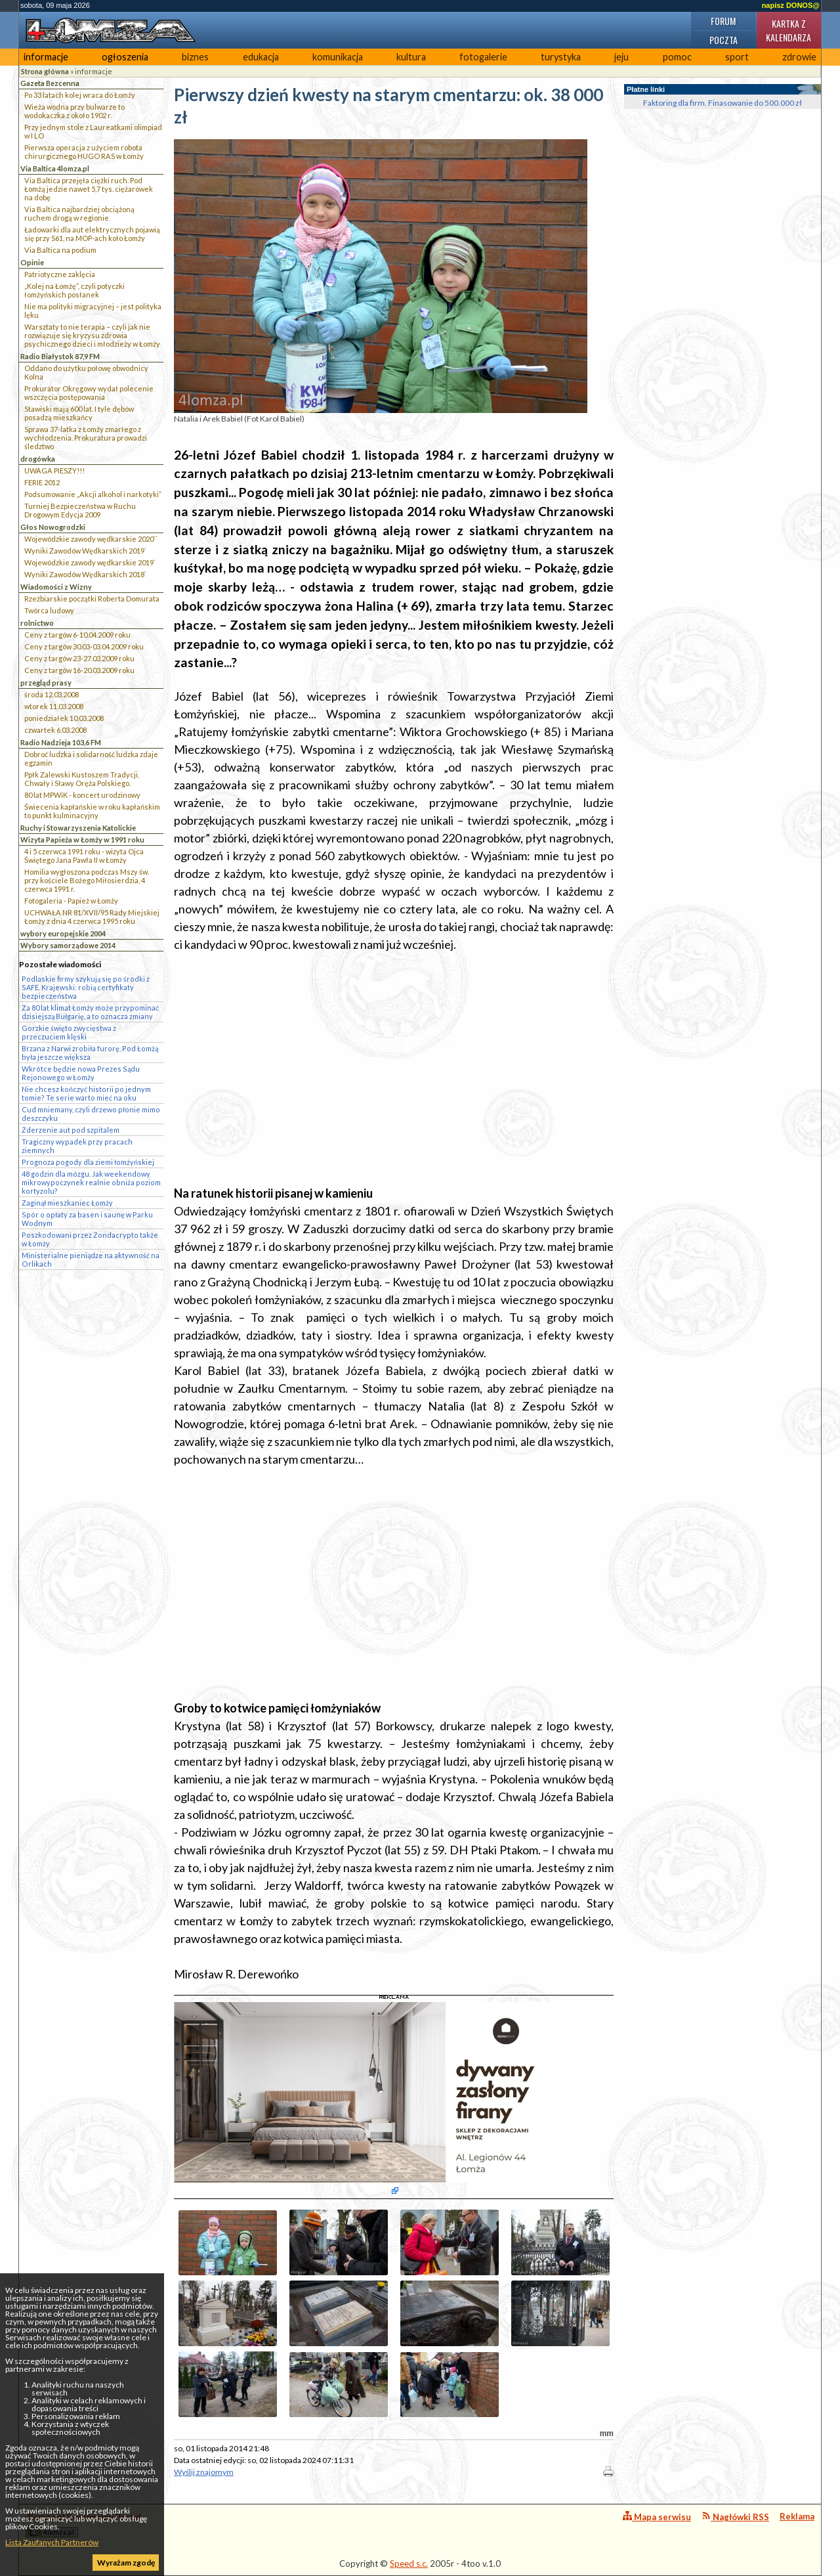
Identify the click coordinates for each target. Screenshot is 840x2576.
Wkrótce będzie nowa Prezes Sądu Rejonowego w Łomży (81, 1072)
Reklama (797, 2516)
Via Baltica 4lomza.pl (54, 168)
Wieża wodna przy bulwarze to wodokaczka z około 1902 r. (74, 111)
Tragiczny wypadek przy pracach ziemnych (77, 1145)
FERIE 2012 (42, 482)
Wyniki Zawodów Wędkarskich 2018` (85, 574)
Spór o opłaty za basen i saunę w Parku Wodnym (87, 1218)
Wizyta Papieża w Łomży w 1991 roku (82, 839)
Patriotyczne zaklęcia (59, 274)
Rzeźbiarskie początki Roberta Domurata (91, 598)
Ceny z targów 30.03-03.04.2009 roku (84, 646)
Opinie (32, 262)
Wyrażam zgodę (126, 2562)
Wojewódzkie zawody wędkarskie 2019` (90, 562)
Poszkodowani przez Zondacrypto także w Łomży (90, 1239)
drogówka (37, 458)
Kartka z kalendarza (788, 30)
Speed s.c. (409, 2563)
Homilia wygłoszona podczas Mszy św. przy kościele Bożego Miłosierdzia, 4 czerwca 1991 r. (86, 880)
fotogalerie (483, 56)
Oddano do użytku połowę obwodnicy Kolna (86, 372)
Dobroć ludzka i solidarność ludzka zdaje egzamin (91, 758)
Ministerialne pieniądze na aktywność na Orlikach (90, 1259)
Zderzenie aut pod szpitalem (70, 1129)
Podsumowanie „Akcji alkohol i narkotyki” (92, 494)
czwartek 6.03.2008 (55, 730)
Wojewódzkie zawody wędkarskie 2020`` (91, 539)
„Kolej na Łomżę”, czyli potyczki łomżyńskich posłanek (74, 290)
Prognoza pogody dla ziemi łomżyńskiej (88, 1162)
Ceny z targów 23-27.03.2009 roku (79, 658)
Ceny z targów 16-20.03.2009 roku (79, 670)
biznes (195, 56)
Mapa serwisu (657, 2516)
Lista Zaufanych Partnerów (51, 2542)
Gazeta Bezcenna (49, 83)
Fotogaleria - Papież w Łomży (71, 900)
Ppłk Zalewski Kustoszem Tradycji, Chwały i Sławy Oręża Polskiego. (81, 778)
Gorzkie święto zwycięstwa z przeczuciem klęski (69, 1032)
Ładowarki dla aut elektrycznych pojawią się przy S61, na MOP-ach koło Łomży (92, 233)
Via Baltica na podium (60, 250)
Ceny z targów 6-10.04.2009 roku (77, 634)
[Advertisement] (394, 1057)
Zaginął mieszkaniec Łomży (67, 1202)
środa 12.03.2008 (51, 694)
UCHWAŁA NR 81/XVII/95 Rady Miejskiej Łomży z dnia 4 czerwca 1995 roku (91, 916)
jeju (621, 56)
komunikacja (337, 56)
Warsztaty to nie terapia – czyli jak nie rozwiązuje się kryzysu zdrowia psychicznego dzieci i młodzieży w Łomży (92, 335)
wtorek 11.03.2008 (53, 706)
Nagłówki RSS (735, 2516)
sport (737, 56)
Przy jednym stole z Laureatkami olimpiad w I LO (93, 131)
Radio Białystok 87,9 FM (60, 356)
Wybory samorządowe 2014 (68, 945)
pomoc (677, 56)
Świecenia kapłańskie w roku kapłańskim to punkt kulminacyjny (92, 810)
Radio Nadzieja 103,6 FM (60, 742)
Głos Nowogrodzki (52, 527)
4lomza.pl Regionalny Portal (83, 2524)
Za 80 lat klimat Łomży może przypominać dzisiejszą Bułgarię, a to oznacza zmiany (90, 1011)
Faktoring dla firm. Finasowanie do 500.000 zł (722, 103)
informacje (46, 56)
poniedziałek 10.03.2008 (64, 718)
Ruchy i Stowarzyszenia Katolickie (78, 827)
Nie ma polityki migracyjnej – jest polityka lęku (92, 310)
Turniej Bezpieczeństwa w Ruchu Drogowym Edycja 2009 (80, 510)
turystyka (561, 56)
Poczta (723, 40)
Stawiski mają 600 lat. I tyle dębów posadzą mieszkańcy (79, 413)
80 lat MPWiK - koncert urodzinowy (82, 795)
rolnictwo (37, 623)
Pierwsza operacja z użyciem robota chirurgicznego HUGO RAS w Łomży (84, 151)
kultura (411, 56)
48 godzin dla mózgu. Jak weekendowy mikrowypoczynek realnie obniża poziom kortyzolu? (91, 1182)
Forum (723, 21)
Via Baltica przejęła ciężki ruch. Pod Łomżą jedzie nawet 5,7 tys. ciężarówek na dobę (88, 189)
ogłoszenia (125, 56)
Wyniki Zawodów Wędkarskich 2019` (85, 550)
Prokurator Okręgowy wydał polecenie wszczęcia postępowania (89, 392)
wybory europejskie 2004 (63, 933)
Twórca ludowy (49, 610)
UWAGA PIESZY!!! (54, 470)
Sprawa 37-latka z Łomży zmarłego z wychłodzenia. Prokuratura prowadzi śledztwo (85, 437)
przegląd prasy (46, 682)
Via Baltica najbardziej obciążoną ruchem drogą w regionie (79, 213)
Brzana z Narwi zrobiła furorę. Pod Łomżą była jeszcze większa (90, 1052)
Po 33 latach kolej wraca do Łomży (79, 95)
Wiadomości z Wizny (56, 586)
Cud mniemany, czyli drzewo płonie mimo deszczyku (91, 1113)
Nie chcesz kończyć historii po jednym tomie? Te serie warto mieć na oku (86, 1093)
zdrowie (799, 56)
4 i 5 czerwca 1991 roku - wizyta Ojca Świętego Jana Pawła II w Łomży (84, 855)
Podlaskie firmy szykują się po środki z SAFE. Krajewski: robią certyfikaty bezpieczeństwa (86, 987)
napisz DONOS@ (791, 5)
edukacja (261, 56)
